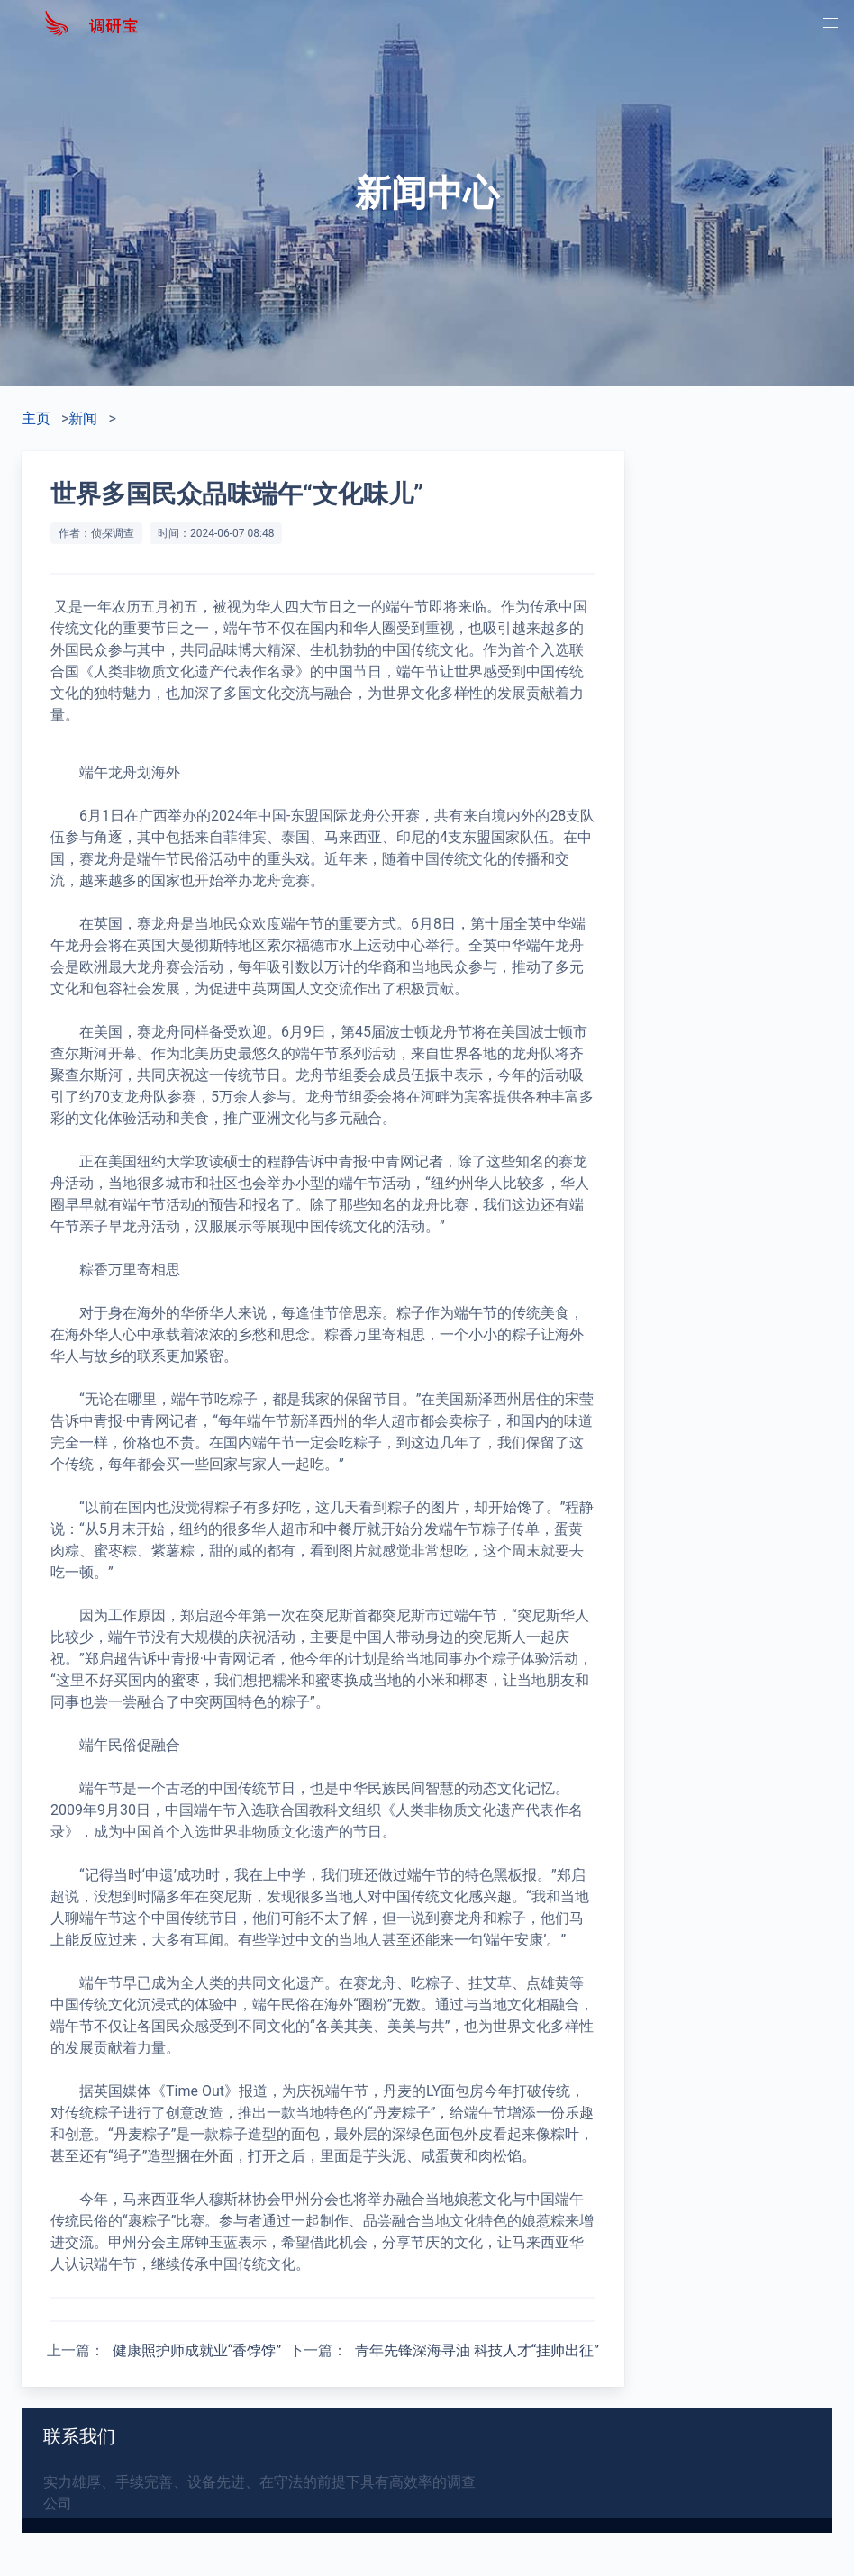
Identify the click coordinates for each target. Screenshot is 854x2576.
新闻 (82, 418)
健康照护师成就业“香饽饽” (197, 2350)
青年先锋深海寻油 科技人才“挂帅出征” (477, 2350)
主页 (36, 418)
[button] (830, 23)
